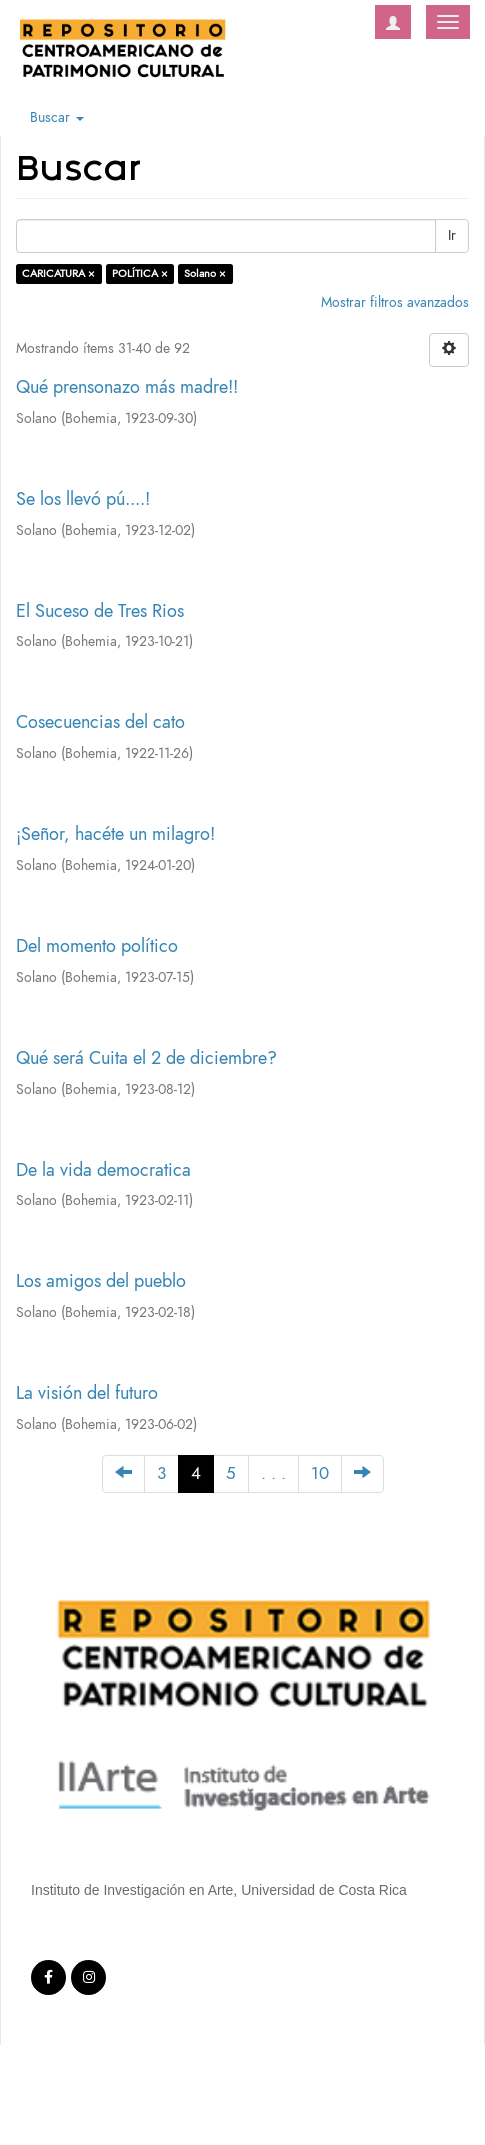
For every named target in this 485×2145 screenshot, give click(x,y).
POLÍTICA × (140, 273)
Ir (452, 235)
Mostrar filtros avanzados (395, 302)
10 (320, 1473)
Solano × (205, 273)
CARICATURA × (58, 273)
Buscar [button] (57, 117)
